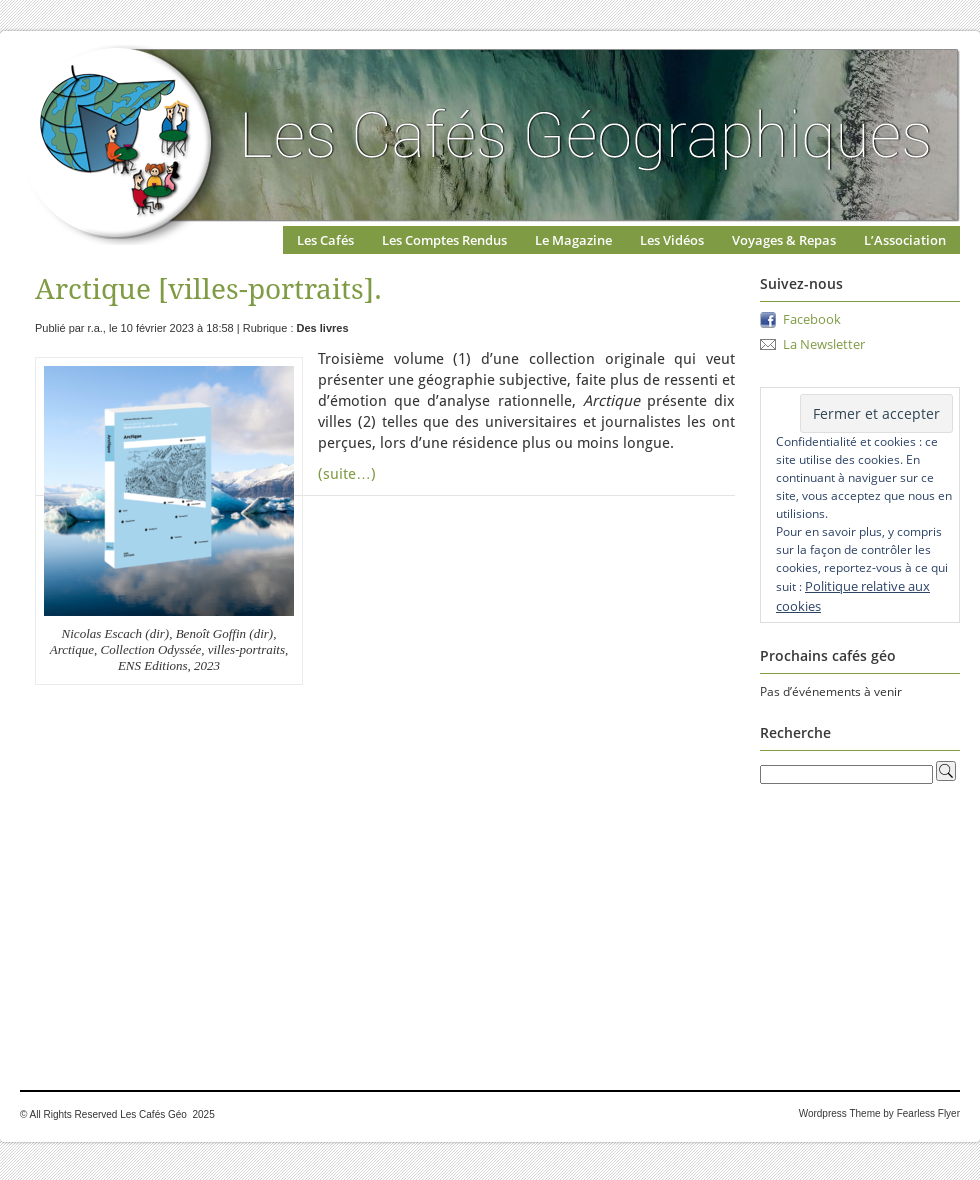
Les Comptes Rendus (444, 240)
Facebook (812, 319)
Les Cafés (325, 240)
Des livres (323, 328)
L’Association (905, 240)
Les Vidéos (672, 240)
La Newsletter (824, 344)
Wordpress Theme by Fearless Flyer (879, 1113)
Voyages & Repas (784, 240)
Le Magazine (573, 240)
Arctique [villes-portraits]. (208, 289)
